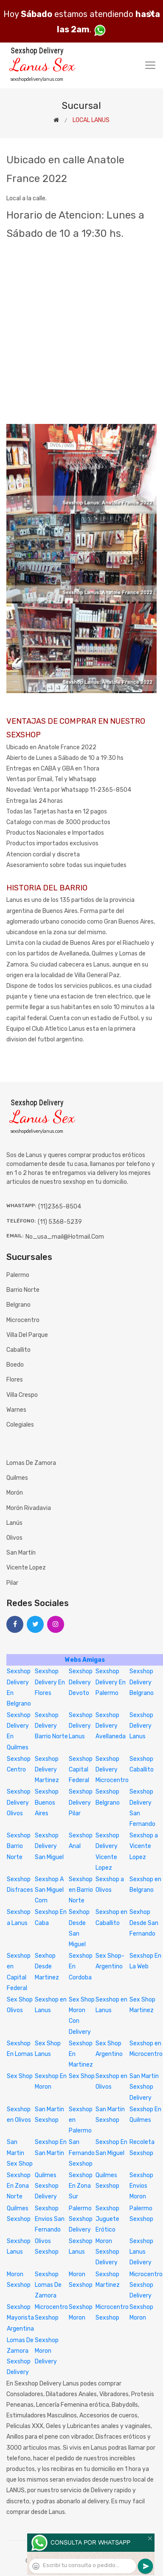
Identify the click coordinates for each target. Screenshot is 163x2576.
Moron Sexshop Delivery (107, 2252)
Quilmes (17, 1477)
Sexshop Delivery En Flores (50, 1682)
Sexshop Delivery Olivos (19, 1802)
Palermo (17, 1275)
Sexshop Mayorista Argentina (20, 2317)
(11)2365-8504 (59, 1206)
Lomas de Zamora (31, 1463)
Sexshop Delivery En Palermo (111, 1682)
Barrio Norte (22, 1290)
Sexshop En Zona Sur (81, 2186)
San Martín (21, 1552)
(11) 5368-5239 (60, 1221)
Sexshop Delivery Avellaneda (111, 1726)
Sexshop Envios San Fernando (50, 2219)
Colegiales (20, 1424)
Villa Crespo (22, 1395)
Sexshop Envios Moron (141, 2186)
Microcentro (22, 1320)
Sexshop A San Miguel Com (49, 1890)
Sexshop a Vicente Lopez (143, 1846)
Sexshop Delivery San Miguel (49, 1846)
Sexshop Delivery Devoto (81, 1682)
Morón (14, 1492)
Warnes (16, 1409)
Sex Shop (20, 2076)
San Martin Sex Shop (20, 2152)
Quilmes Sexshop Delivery (47, 2186)
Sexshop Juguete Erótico (107, 2219)
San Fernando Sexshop (82, 2152)
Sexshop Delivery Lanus (81, 1726)
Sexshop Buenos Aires (47, 1802)
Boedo (15, 1364)
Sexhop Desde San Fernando (143, 1922)
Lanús (14, 1523)
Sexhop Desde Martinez (47, 1966)
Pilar (12, 1583)
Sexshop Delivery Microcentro (112, 1769)
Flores (14, 1379)
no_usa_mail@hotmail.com (64, 1236)
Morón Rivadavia (28, 1508)
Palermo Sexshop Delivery (81, 2219)
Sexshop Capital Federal (81, 1769)
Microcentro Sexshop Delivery (146, 2285)
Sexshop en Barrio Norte (81, 1890)
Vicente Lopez (26, 1567)
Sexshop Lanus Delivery (141, 2252)
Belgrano (18, 1304)
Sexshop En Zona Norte (19, 2186)
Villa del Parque (27, 1335)
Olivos (14, 1537)
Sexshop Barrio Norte (19, 1846)
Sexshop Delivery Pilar (81, 1802)
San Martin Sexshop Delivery (144, 2087)
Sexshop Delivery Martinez (47, 1769)
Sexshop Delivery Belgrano (141, 1682)
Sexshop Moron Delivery (47, 2351)
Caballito (18, 1349)
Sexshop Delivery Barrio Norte (51, 1726)
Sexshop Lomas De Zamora (48, 2285)
